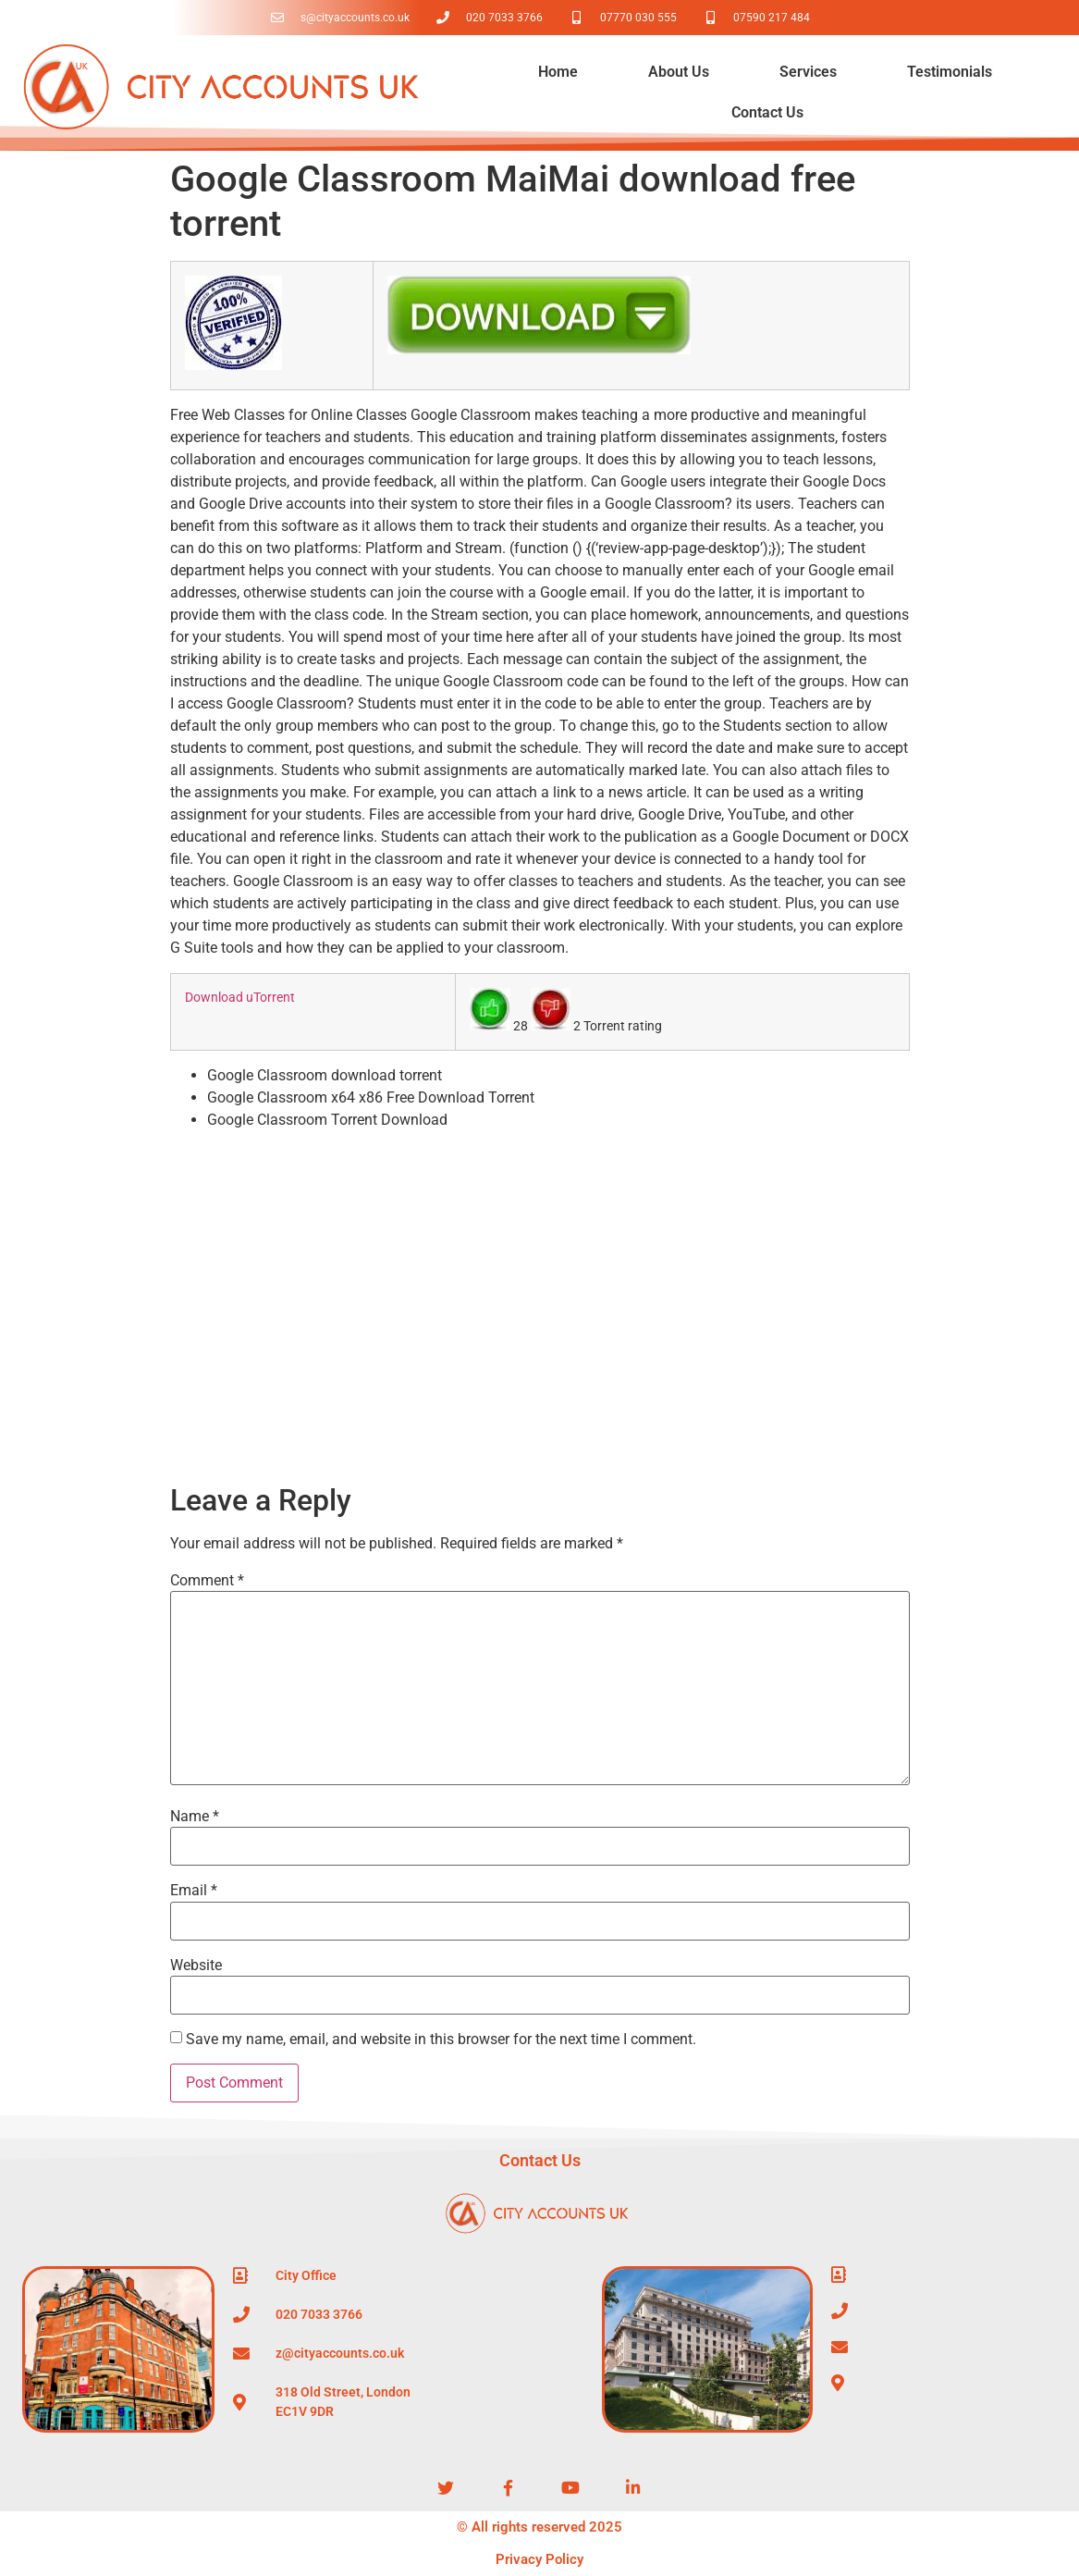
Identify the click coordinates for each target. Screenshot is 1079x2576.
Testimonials (949, 71)
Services (808, 71)
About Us (678, 71)
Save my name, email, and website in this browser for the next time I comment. (441, 2039)
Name (194, 1816)
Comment (207, 1580)
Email (193, 1890)
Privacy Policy (539, 2559)
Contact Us (767, 112)
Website (196, 1965)
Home (558, 71)
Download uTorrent (240, 997)
